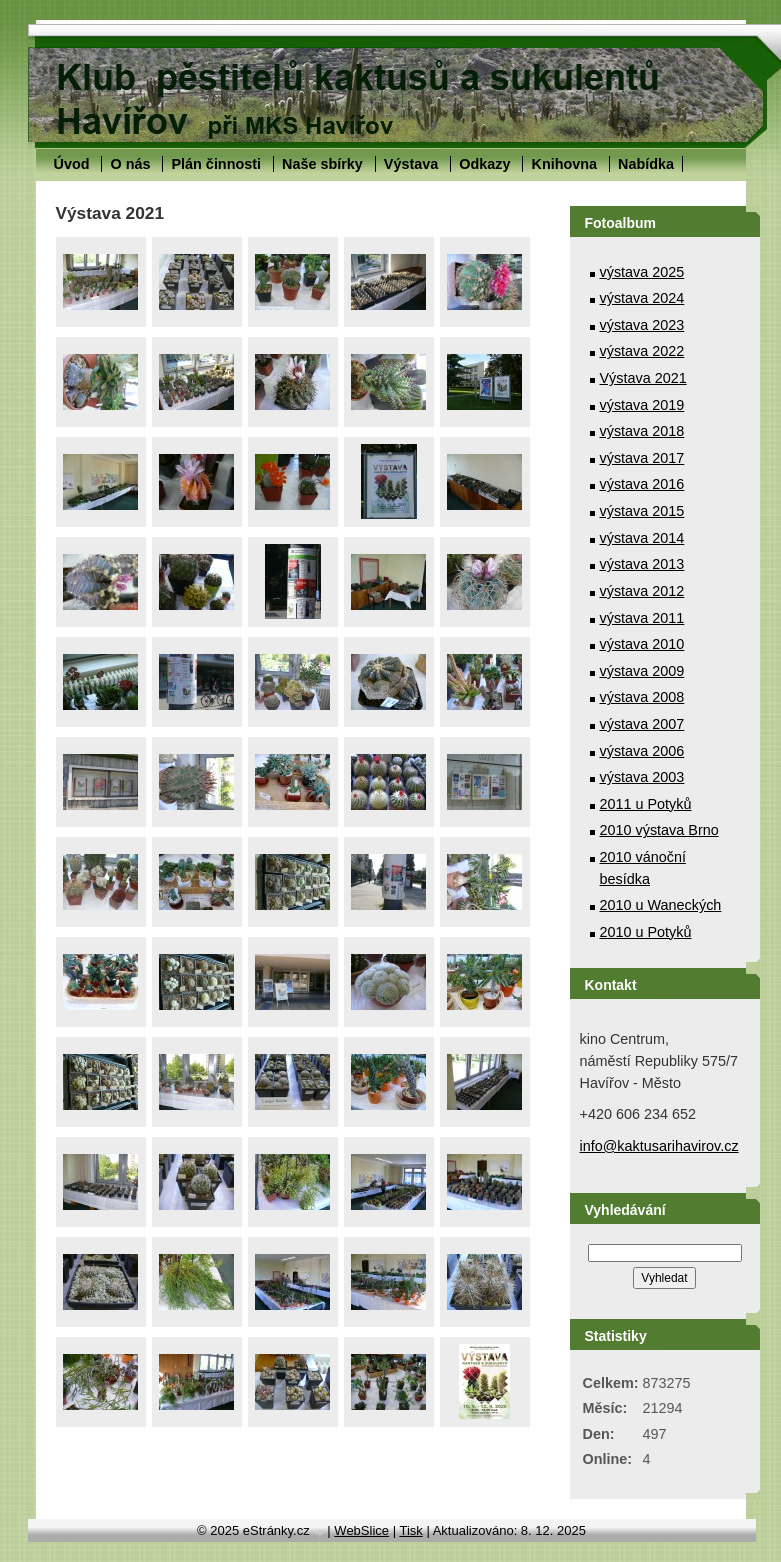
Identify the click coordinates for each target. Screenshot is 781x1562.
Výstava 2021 (643, 378)
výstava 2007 (642, 724)
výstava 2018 (642, 431)
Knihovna (564, 164)
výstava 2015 (642, 511)
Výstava (411, 164)
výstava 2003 (642, 777)
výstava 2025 (642, 272)
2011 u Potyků (646, 804)
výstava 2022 (642, 351)
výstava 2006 (642, 751)
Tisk (410, 1530)
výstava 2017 (642, 458)
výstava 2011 (642, 618)
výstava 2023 (642, 325)
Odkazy (484, 164)
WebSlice (361, 1530)
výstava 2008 (642, 697)
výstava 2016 (642, 484)
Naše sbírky (322, 164)
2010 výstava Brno (659, 830)
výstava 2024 (642, 298)
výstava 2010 (642, 644)
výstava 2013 (642, 564)
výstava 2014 (642, 538)
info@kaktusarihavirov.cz (659, 1146)
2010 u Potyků (646, 932)
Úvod (72, 164)
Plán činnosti (216, 164)
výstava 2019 (642, 405)
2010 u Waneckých (661, 905)
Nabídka (646, 164)
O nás (130, 164)
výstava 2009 (642, 671)
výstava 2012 (642, 591)
